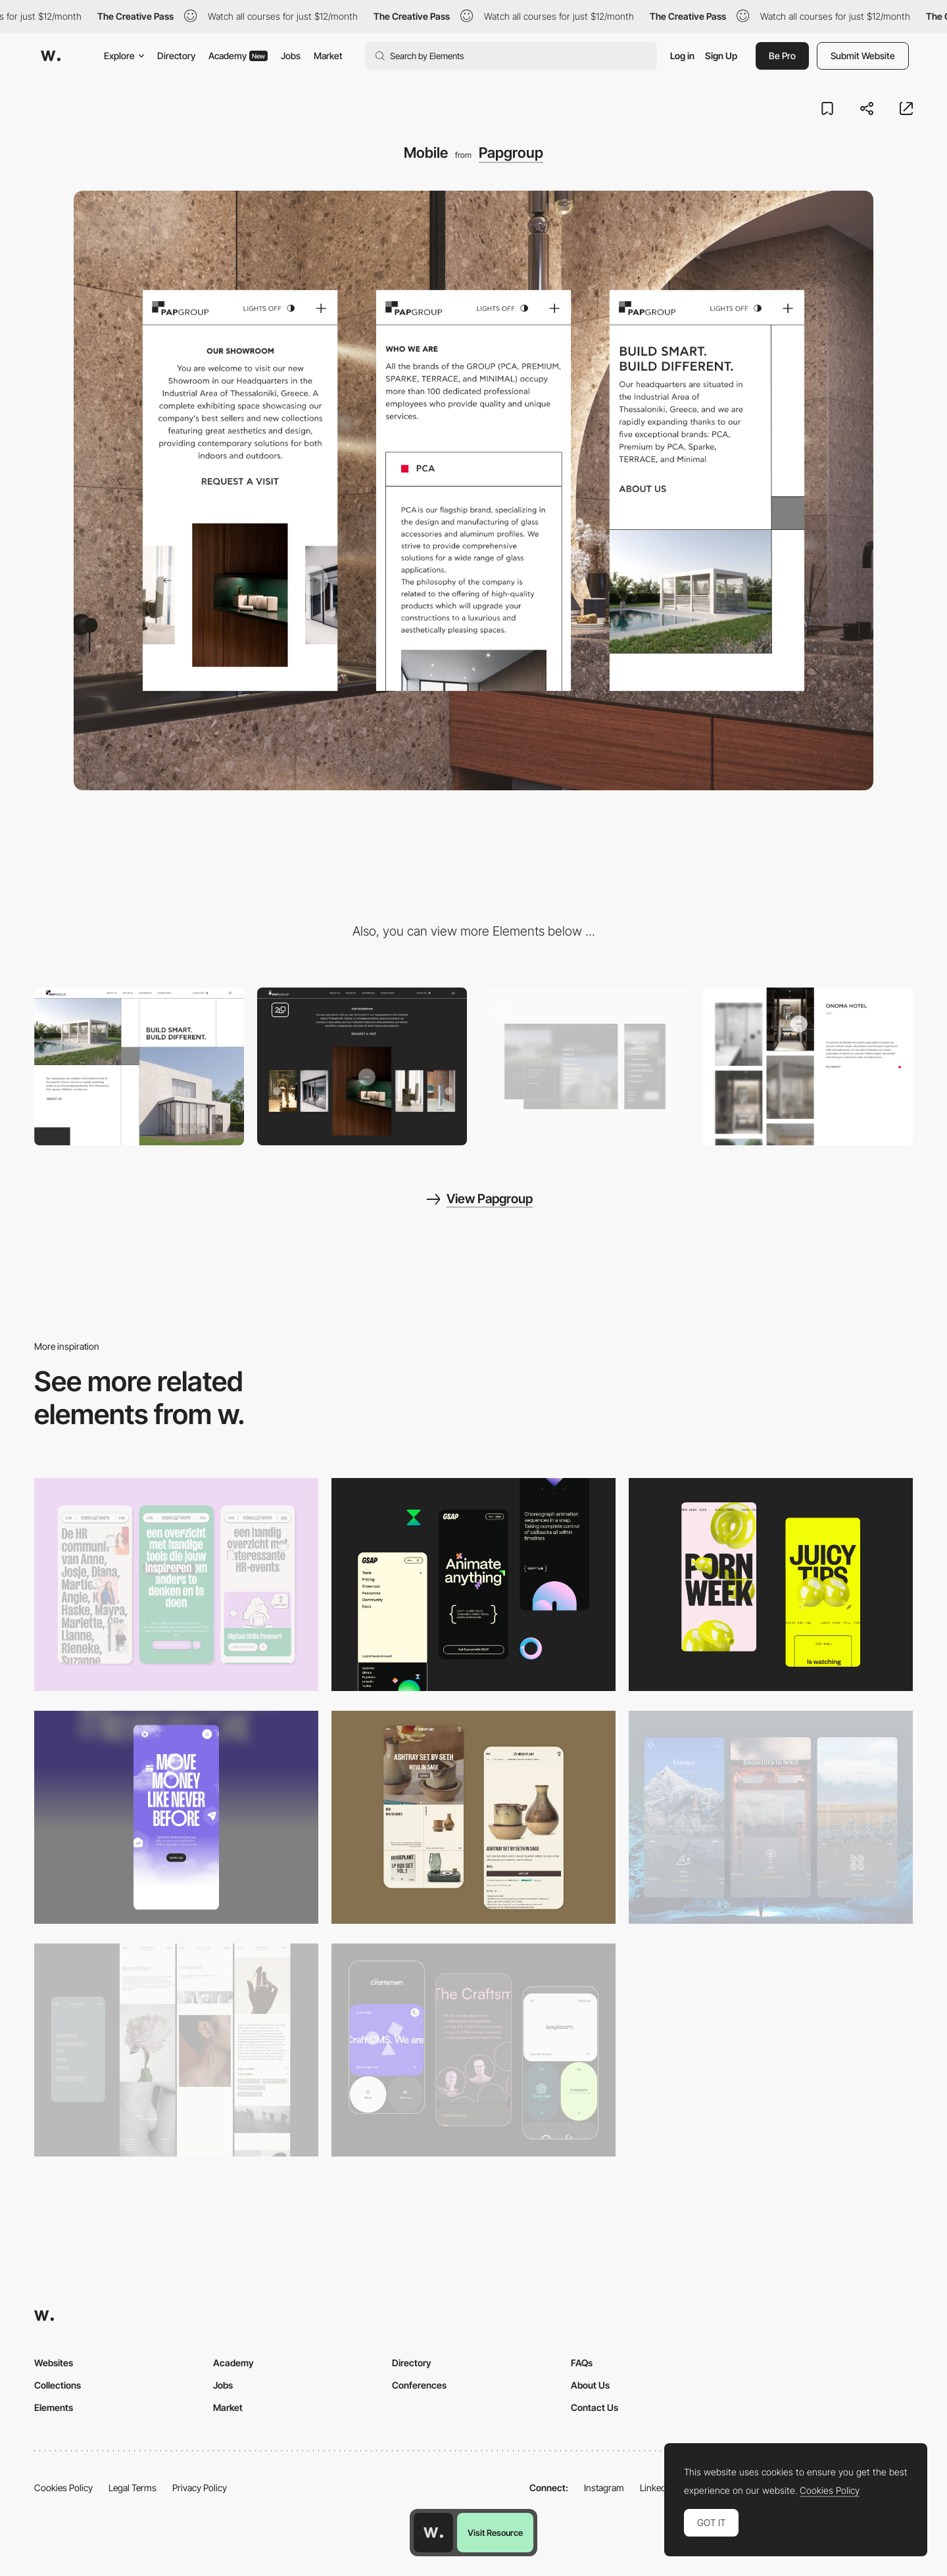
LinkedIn (656, 2487)
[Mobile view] (771, 1584)
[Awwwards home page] (433, 2532)
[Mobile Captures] (473, 2050)
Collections (57, 2385)
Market (328, 55)
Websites (53, 2362)
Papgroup (511, 152)
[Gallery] (362, 1066)
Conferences (419, 2385)
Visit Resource (495, 2532)
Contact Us (594, 2407)
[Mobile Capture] (473, 1817)
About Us (590, 2385)
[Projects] (808, 1066)
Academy (238, 55)
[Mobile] (176, 1584)
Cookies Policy (63, 2487)
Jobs (291, 55)
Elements (53, 2407)
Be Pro (782, 55)
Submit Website (863, 55)
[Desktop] (139, 1066)
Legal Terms (133, 2487)
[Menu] (585, 1066)
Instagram (604, 2487)
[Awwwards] (51, 56)
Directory (176, 55)
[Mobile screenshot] (176, 2050)
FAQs (582, 2362)
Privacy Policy (199, 2487)
